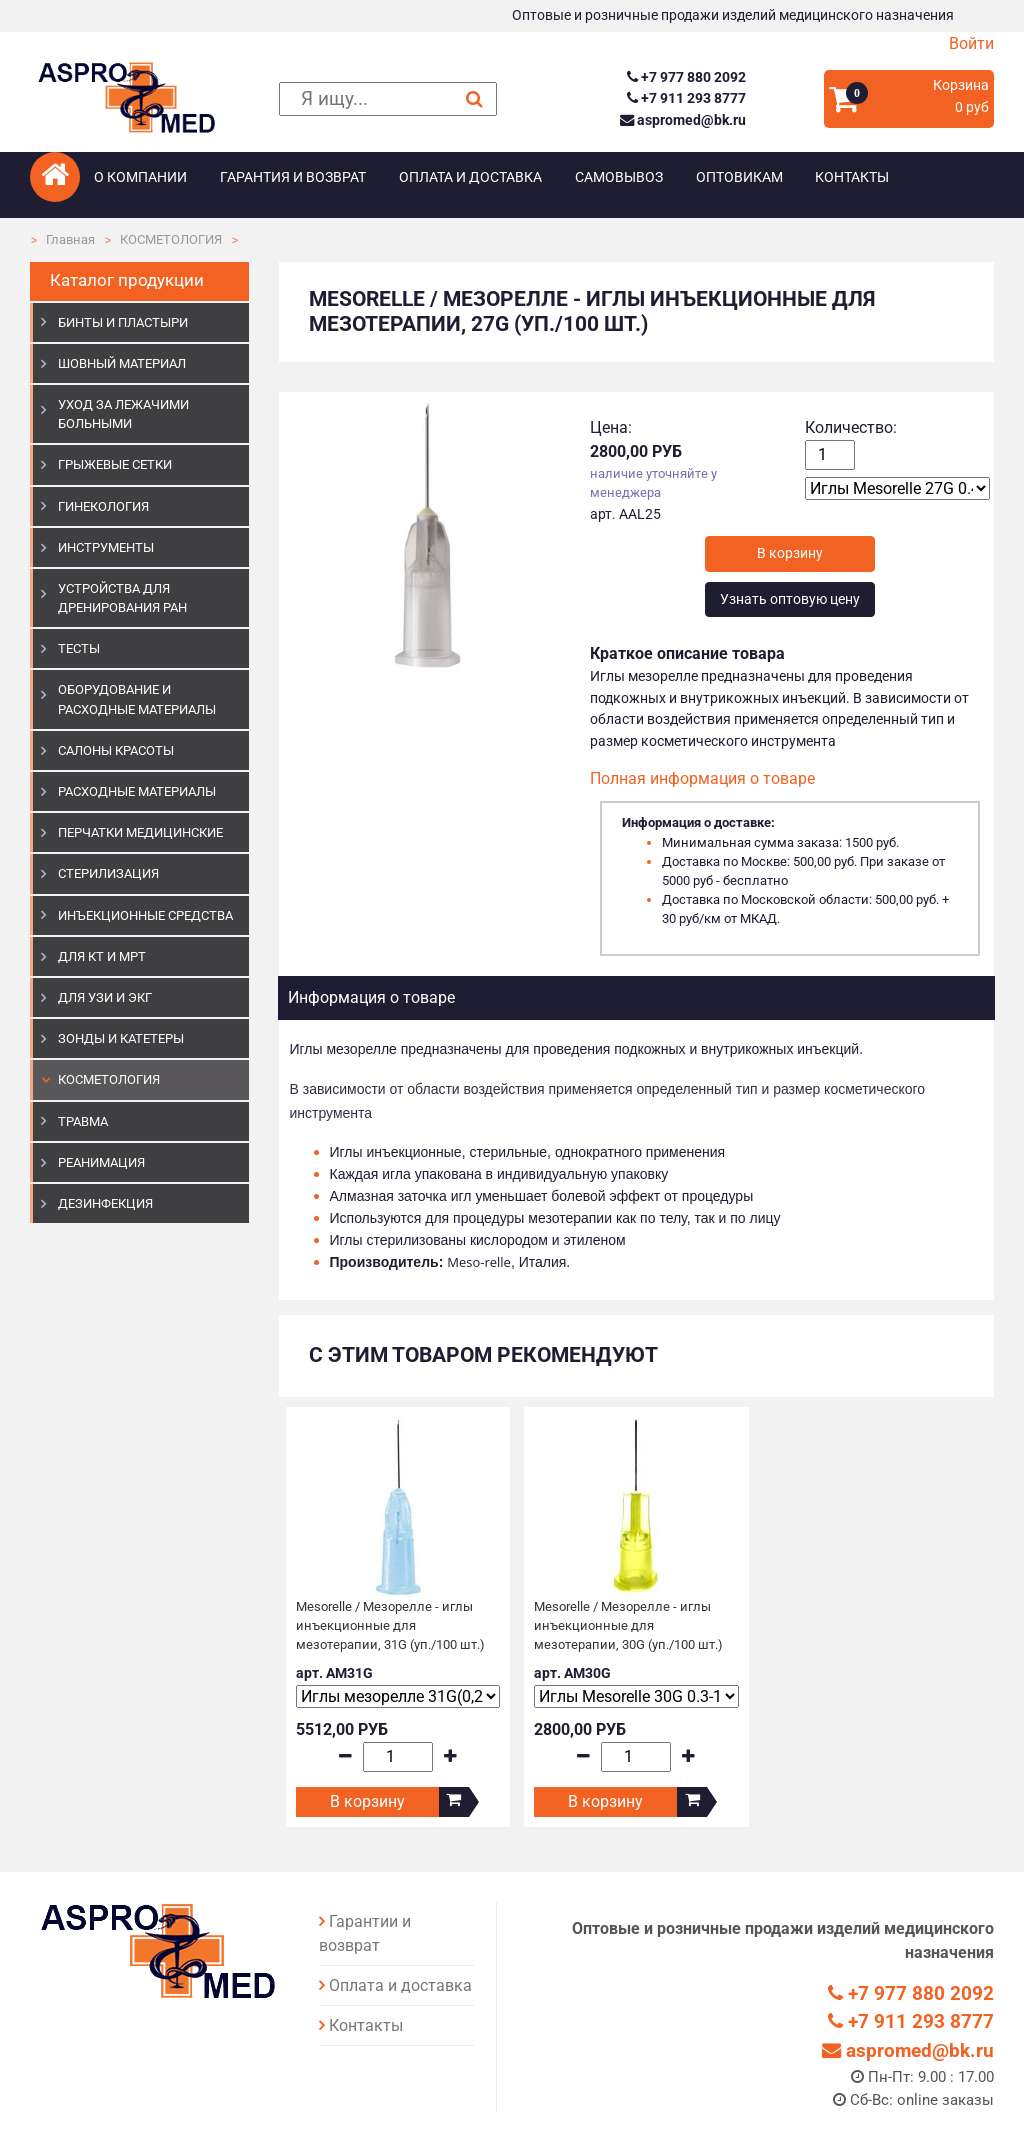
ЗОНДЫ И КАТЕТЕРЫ (121, 1038)
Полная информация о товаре (702, 778)
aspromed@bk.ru (683, 120)
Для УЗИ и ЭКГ (105, 997)
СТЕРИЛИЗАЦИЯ (108, 873)
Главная (70, 239)
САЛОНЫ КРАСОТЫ (116, 750)
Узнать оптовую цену (790, 599)
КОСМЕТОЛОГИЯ (171, 239)
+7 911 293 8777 (686, 98)
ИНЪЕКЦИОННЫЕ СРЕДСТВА (145, 915)
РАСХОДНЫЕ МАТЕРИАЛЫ (137, 791)
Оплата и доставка (470, 177)
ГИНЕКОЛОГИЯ (103, 506)
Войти (971, 43)
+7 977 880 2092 (686, 77)
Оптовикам (739, 177)
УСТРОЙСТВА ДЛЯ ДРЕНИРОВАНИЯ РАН (122, 598)
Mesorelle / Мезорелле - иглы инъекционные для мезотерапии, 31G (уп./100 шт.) (390, 1625)
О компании (140, 177)
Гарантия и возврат (293, 177)
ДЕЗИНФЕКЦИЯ (105, 1203)
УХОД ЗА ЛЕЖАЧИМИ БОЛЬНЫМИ (123, 414)
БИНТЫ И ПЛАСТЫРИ (123, 322)
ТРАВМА (83, 1121)
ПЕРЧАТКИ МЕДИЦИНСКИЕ (140, 832)
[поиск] (388, 99)
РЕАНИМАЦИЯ (101, 1162)
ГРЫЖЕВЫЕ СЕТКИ (115, 464)
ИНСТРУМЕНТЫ (106, 547)
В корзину (367, 1801)
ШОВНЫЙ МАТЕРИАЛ (122, 363)
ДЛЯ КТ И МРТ (102, 956)
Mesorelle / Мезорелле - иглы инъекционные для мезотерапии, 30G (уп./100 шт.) (628, 1625)
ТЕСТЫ (79, 648)
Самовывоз (619, 177)
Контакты (852, 177)
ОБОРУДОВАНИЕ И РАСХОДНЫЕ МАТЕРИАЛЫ (137, 699)
